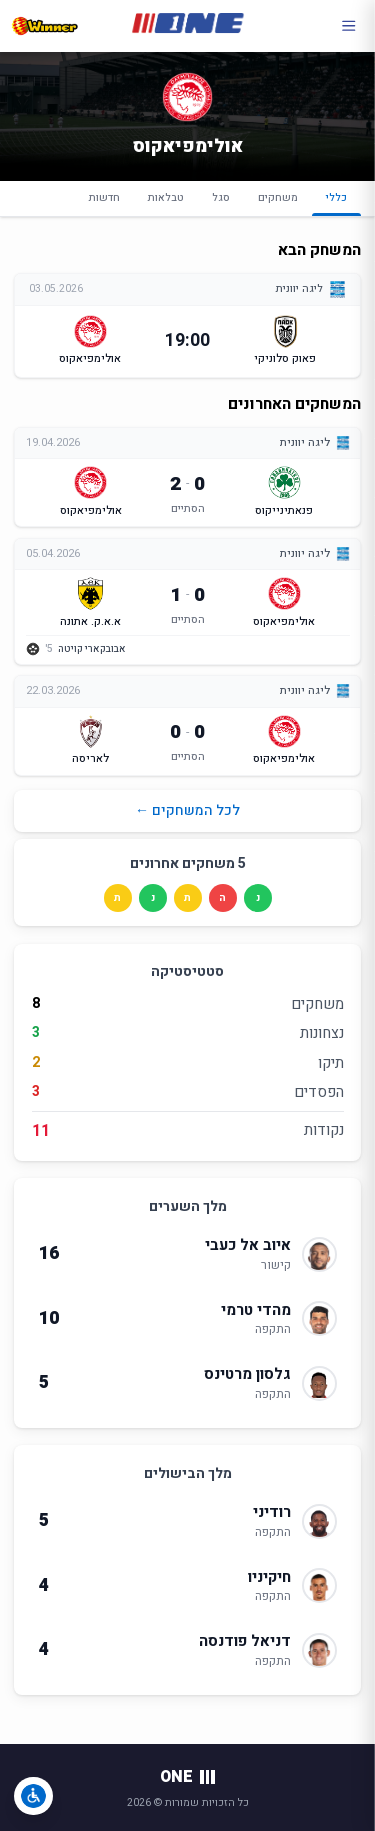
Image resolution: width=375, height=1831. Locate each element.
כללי (336, 203)
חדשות (104, 197)
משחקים (278, 197)
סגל (221, 197)
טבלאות (166, 197)
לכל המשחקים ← (187, 810)
